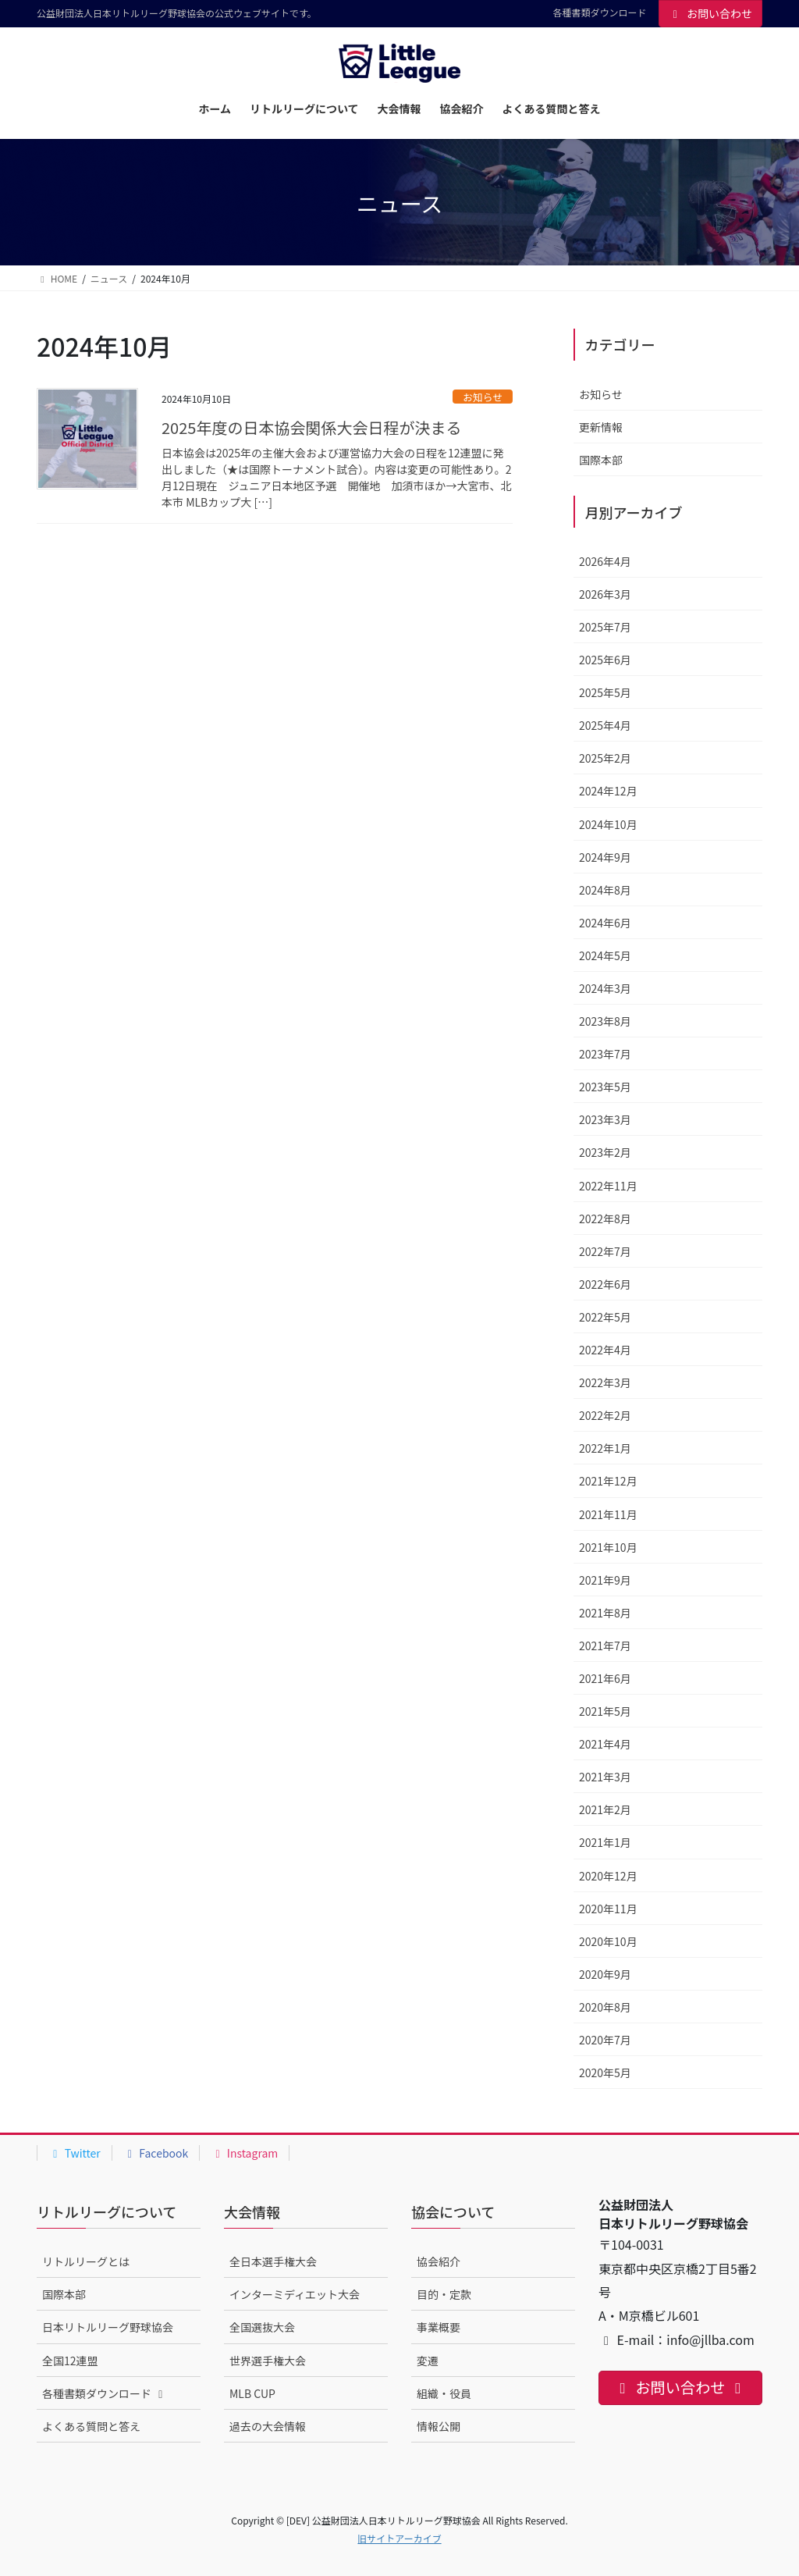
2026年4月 (605, 561)
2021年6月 (605, 1678)
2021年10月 (608, 1547)
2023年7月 (605, 1054)
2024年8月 (605, 890)
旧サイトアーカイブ (399, 2538)
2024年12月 (608, 791)
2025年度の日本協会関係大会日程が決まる (311, 427)
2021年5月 (605, 1711)
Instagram (244, 2153)
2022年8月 (605, 1218)
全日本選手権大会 (273, 2261)
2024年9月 (605, 857)
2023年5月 (605, 1086)
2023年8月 (605, 1021)
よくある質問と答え (91, 2426)
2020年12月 (608, 1876)
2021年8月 (605, 1613)
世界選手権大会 (267, 2360)
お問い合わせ (711, 13)
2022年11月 (608, 1186)
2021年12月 (608, 1481)
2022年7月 (605, 1251)
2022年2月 (605, 1415)
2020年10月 (608, 1941)
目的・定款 (444, 2294)
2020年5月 (605, 2072)
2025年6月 (605, 659)
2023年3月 (605, 1119)
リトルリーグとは (86, 2261)
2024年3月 (605, 988)
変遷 (428, 2360)
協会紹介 (438, 2261)
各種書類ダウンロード (599, 12)
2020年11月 (608, 1908)
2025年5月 (605, 692)
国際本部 (601, 460)
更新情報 (601, 427)
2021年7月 (605, 1645)
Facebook (156, 2153)
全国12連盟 (70, 2360)
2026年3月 (605, 594)
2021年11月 (608, 1514)
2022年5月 (605, 1317)
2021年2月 (605, 1809)
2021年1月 (605, 1842)
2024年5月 (605, 955)
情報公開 (438, 2426)
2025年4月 (605, 725)
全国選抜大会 (262, 2327)
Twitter (74, 2153)
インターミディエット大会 (294, 2294)
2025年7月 (605, 627)
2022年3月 (605, 1382)
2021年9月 (605, 1580)
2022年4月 (605, 1349)
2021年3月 (605, 1776)
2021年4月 (605, 1744)
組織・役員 (444, 2393)
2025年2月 (605, 758)
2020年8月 (605, 2007)
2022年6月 (605, 1284)
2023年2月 (605, 1152)
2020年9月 (605, 1974)
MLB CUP (252, 2393)
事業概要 (438, 2327)
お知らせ (482, 397)
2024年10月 (608, 824)
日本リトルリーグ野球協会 (107, 2327)
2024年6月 (605, 922)
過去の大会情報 (267, 2426)
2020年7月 (605, 2040)
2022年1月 (605, 1448)
